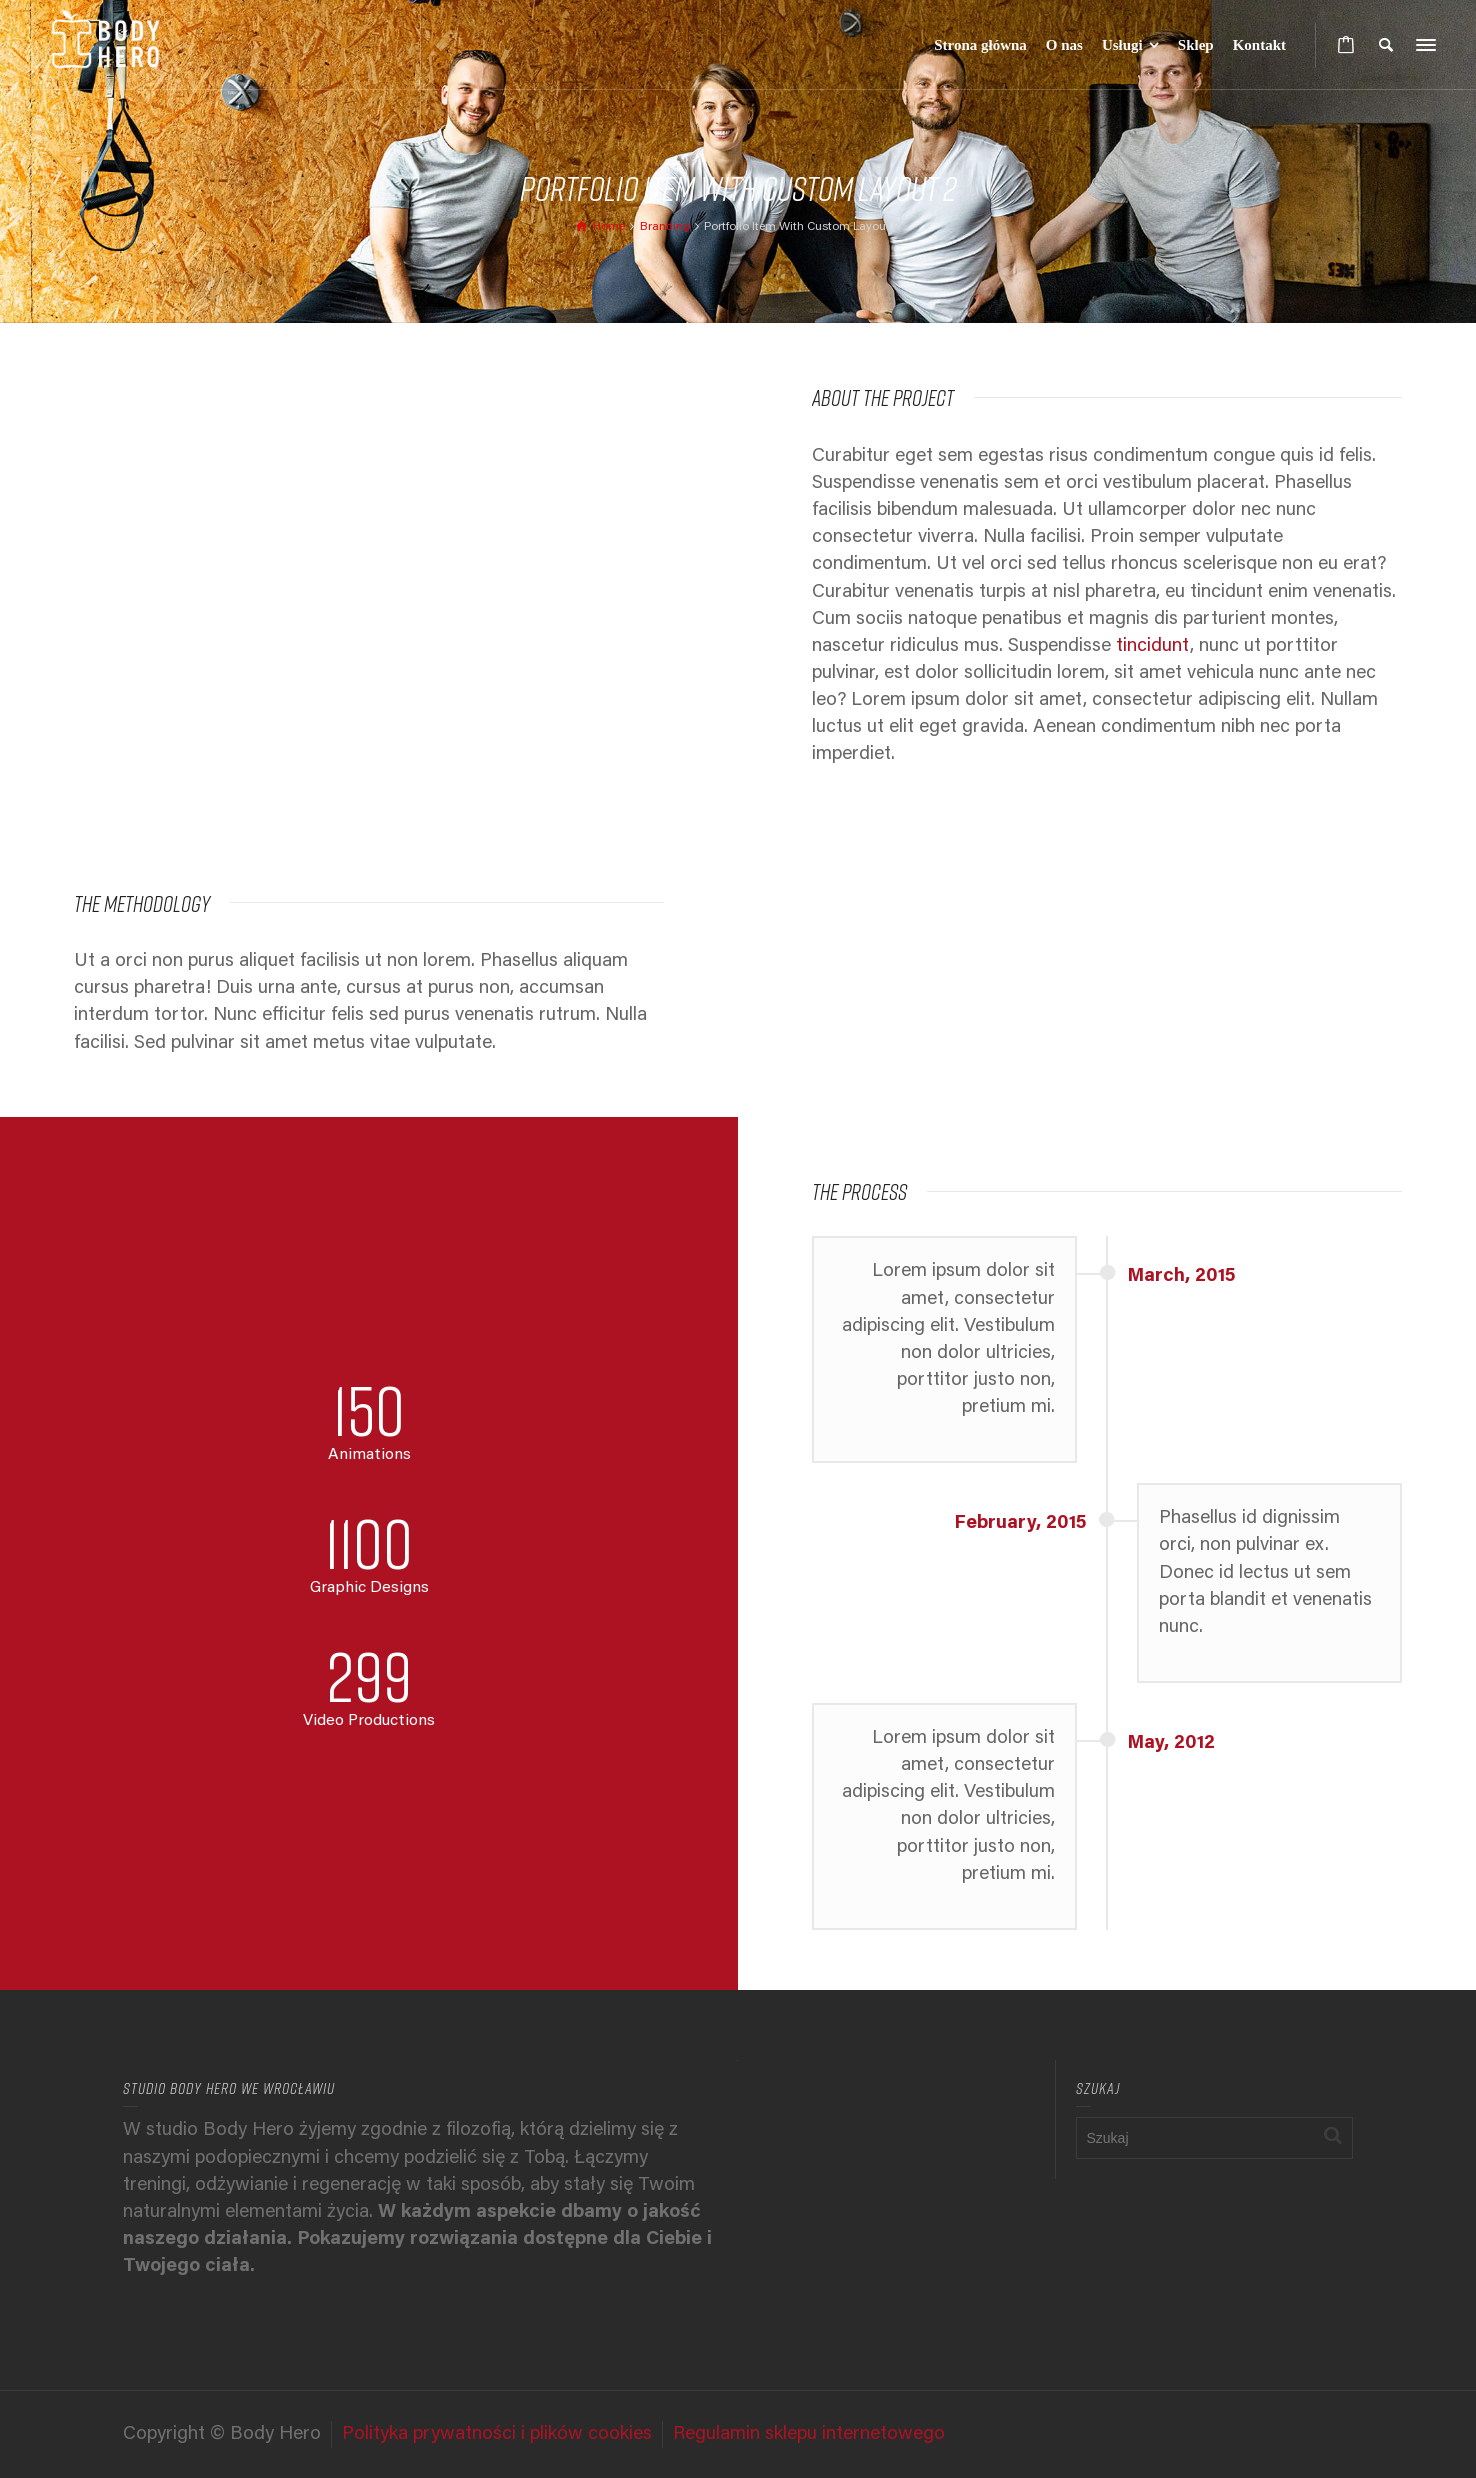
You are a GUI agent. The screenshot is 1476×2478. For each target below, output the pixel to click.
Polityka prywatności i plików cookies (497, 2434)
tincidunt (1153, 646)
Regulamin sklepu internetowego (809, 2434)
